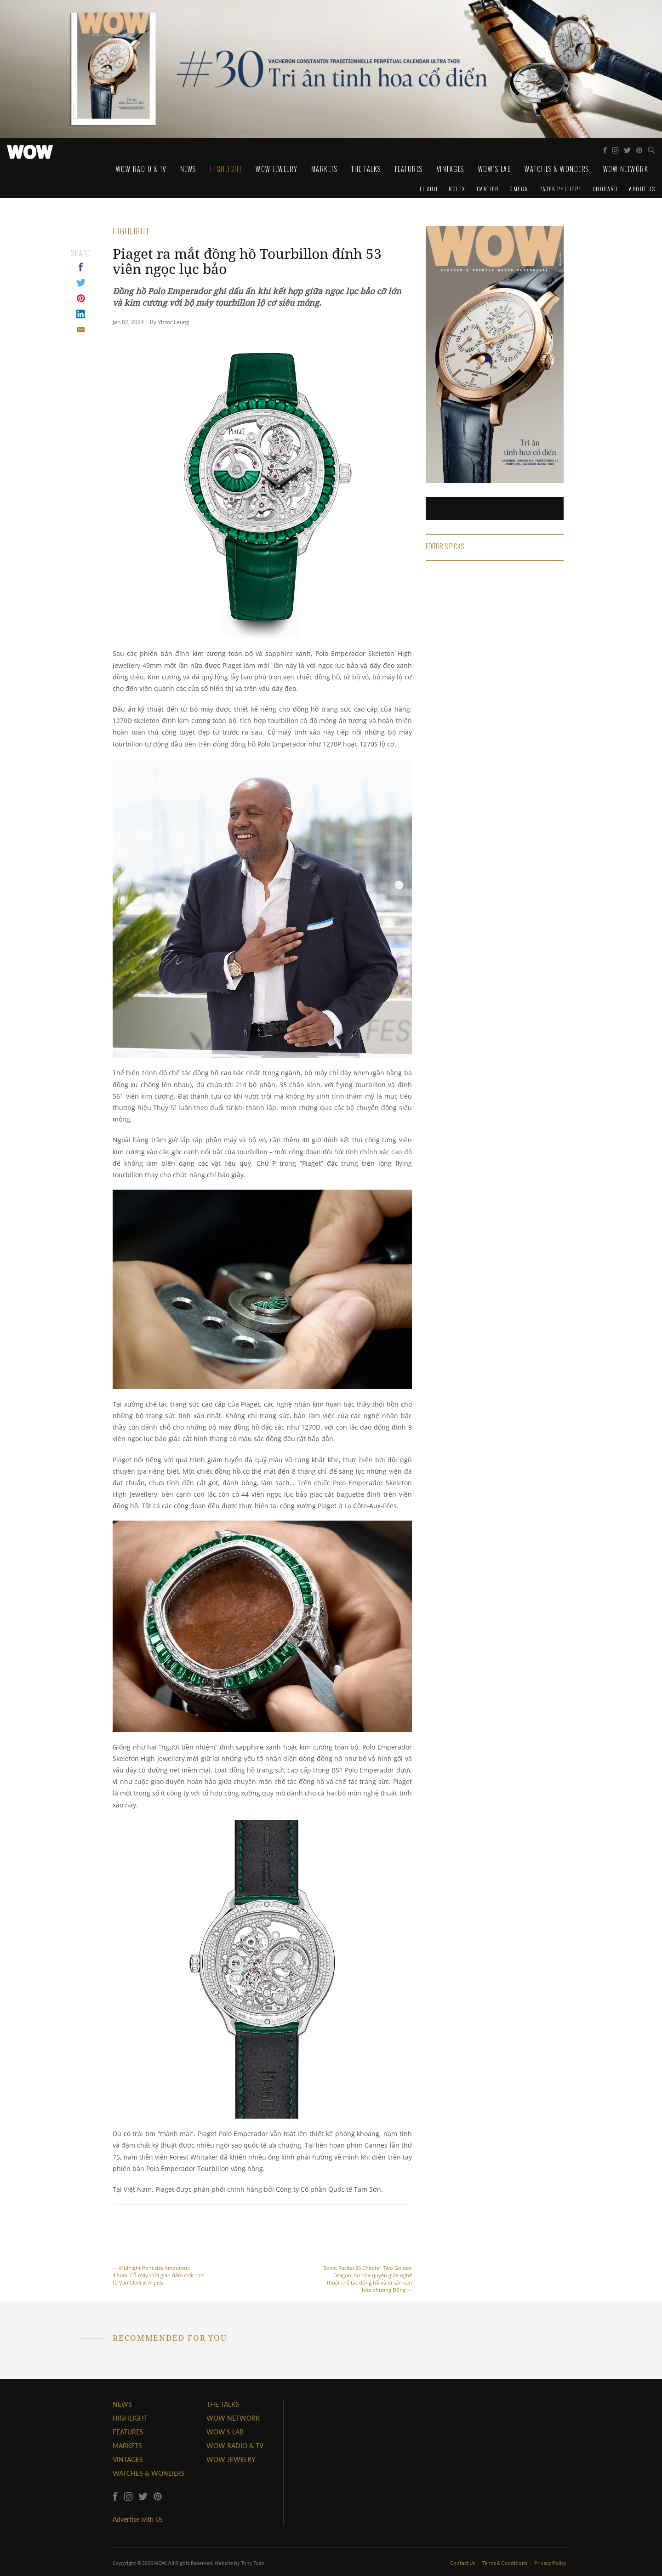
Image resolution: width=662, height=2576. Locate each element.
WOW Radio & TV (141, 169)
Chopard (605, 189)
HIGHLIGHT (130, 2418)
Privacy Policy (550, 2562)
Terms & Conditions (505, 2562)
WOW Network (626, 169)
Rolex (457, 189)
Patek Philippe (560, 189)
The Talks (366, 169)
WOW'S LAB (225, 2432)
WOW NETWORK (233, 2418)
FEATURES (128, 2432)
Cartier (488, 189)
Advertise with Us (138, 2519)
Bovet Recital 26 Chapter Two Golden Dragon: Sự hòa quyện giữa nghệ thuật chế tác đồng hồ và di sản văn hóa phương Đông (366, 2253)
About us (642, 189)
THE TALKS (222, 2404)
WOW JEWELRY (231, 2459)
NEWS (122, 2404)
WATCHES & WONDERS (149, 2473)
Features (409, 169)
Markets (324, 169)
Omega (518, 189)
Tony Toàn (253, 2562)
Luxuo (429, 189)
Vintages (450, 169)
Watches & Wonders (557, 169)
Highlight (226, 169)
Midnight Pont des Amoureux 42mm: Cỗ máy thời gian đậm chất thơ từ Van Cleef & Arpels (159, 2250)
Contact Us (463, 2562)
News (188, 169)
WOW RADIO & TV (234, 2446)
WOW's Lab (494, 169)
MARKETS (127, 2446)
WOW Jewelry (276, 169)
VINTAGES (128, 2459)
